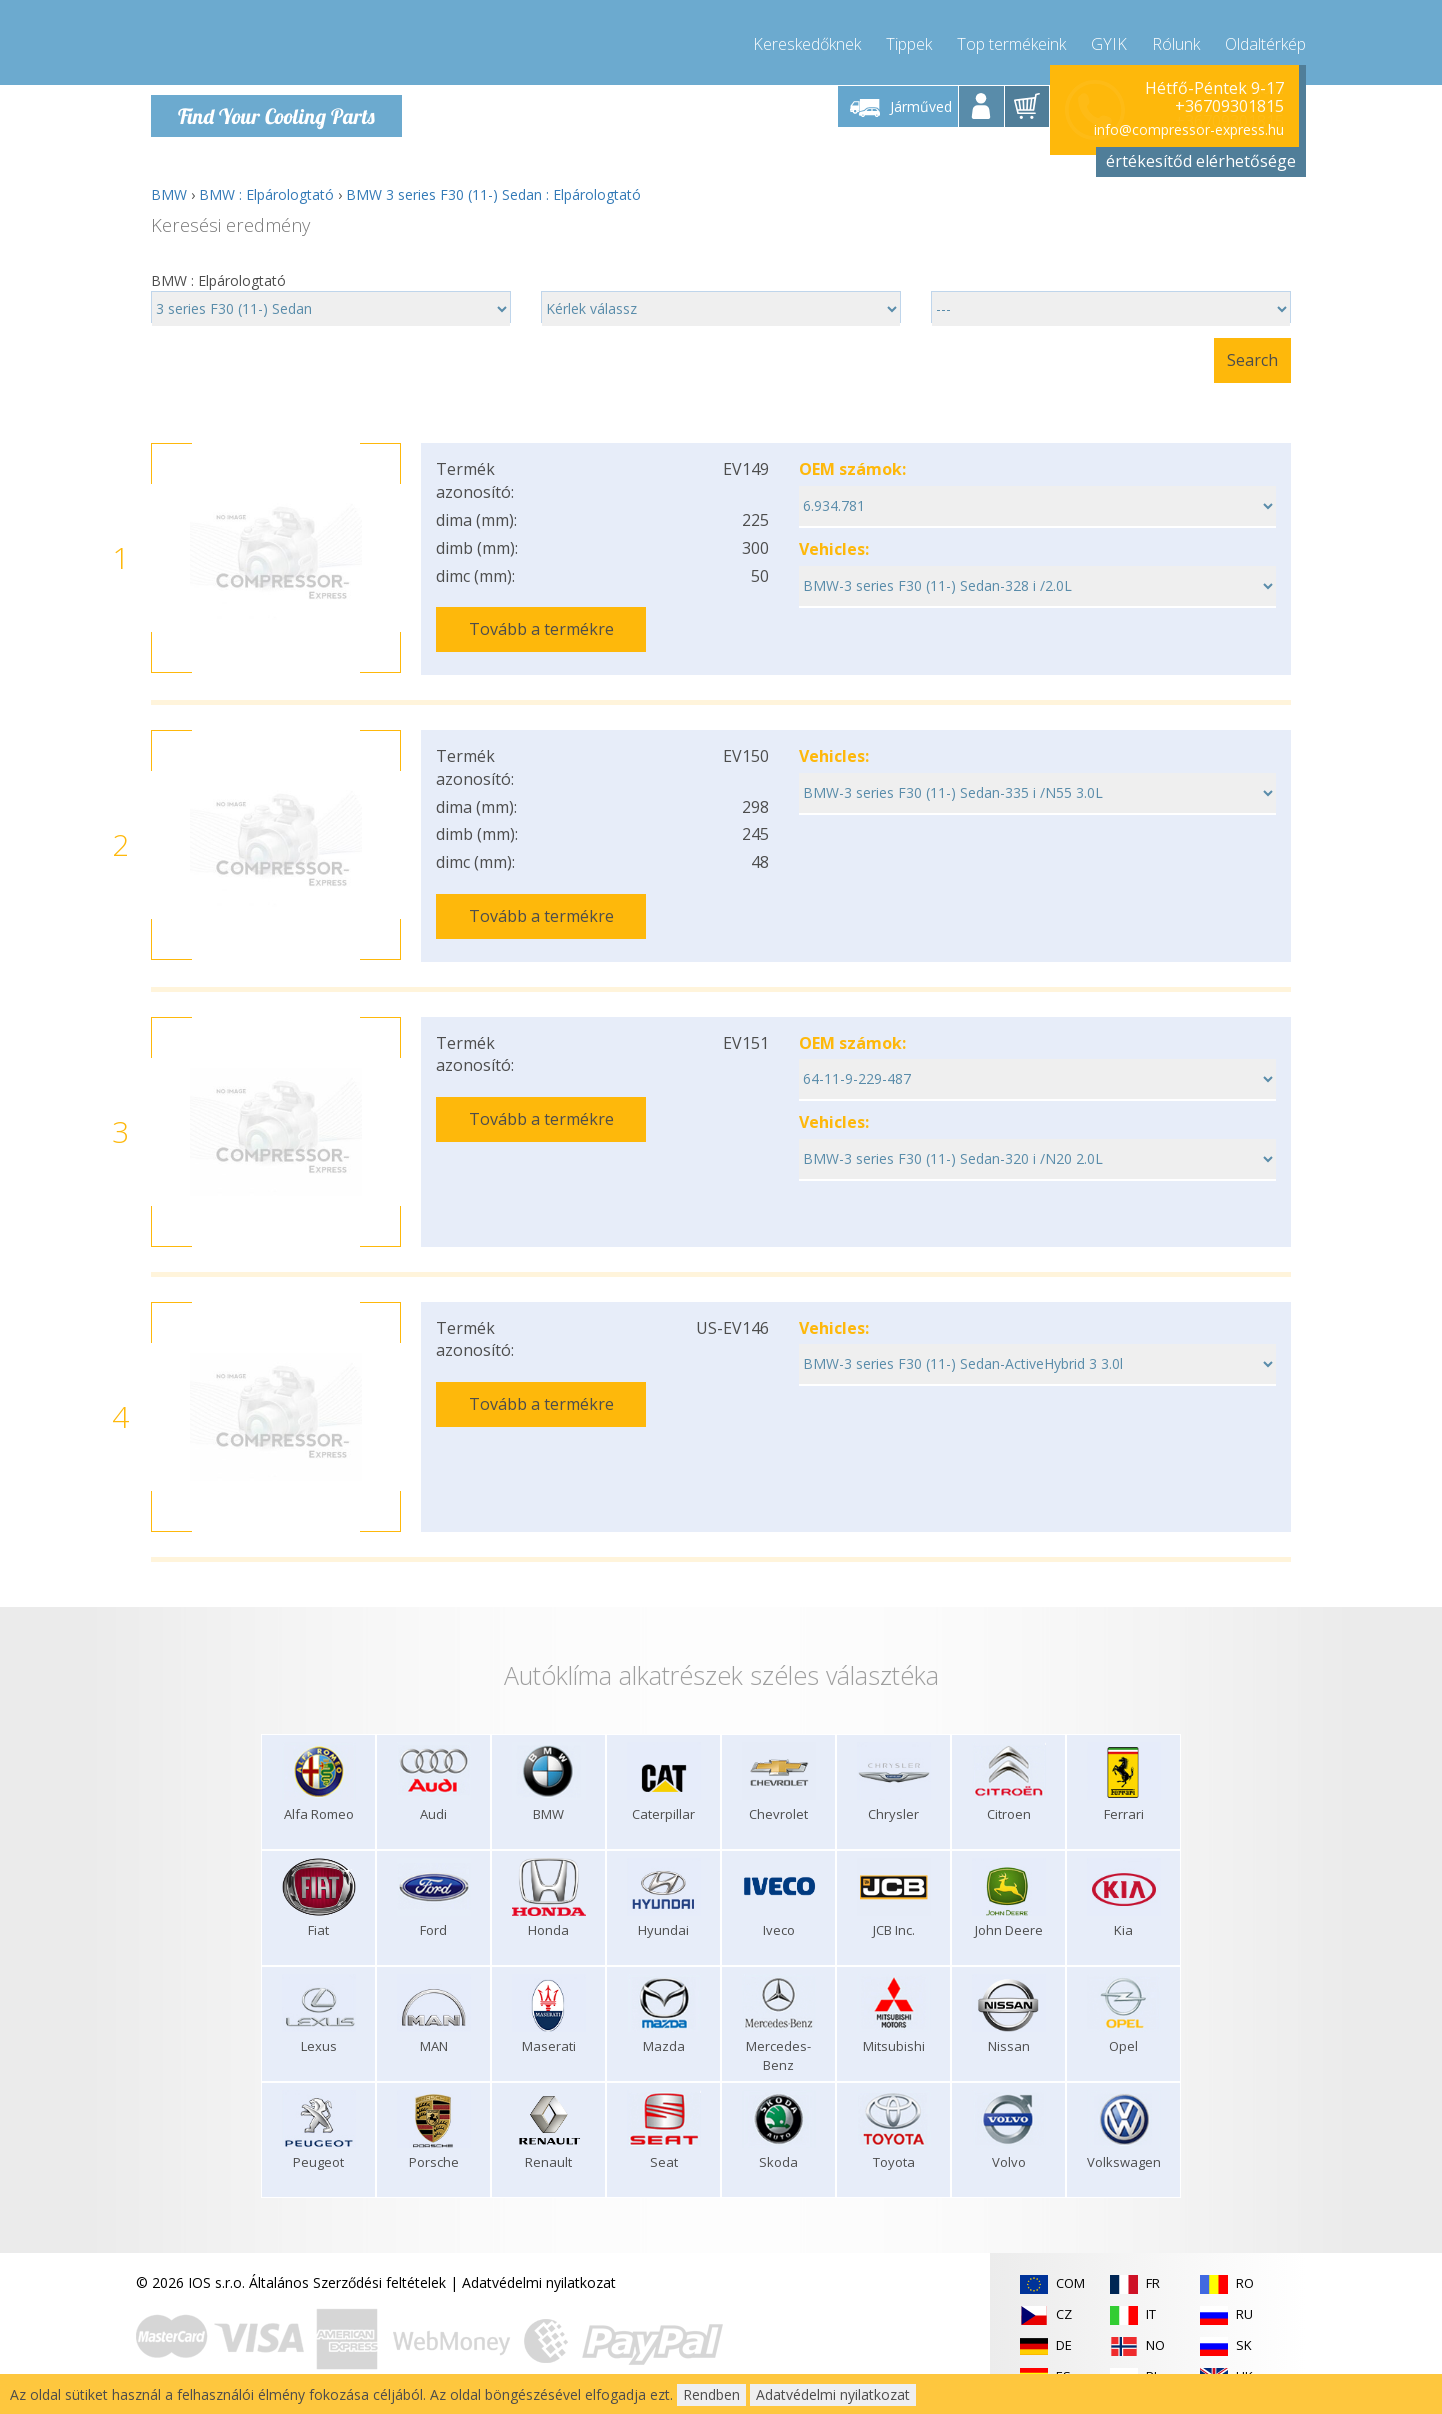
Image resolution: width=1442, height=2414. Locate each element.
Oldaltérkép (1265, 40)
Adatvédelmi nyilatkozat (539, 2279)
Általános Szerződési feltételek (347, 2279)
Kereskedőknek (807, 40)
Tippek (909, 40)
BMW (169, 194)
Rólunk (1176, 40)
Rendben (711, 2394)
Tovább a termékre (541, 629)
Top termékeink (1011, 40)
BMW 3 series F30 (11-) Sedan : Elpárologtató (493, 194)
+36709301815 (1229, 106)
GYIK (1109, 40)
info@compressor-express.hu (1189, 129)
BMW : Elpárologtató (266, 194)
